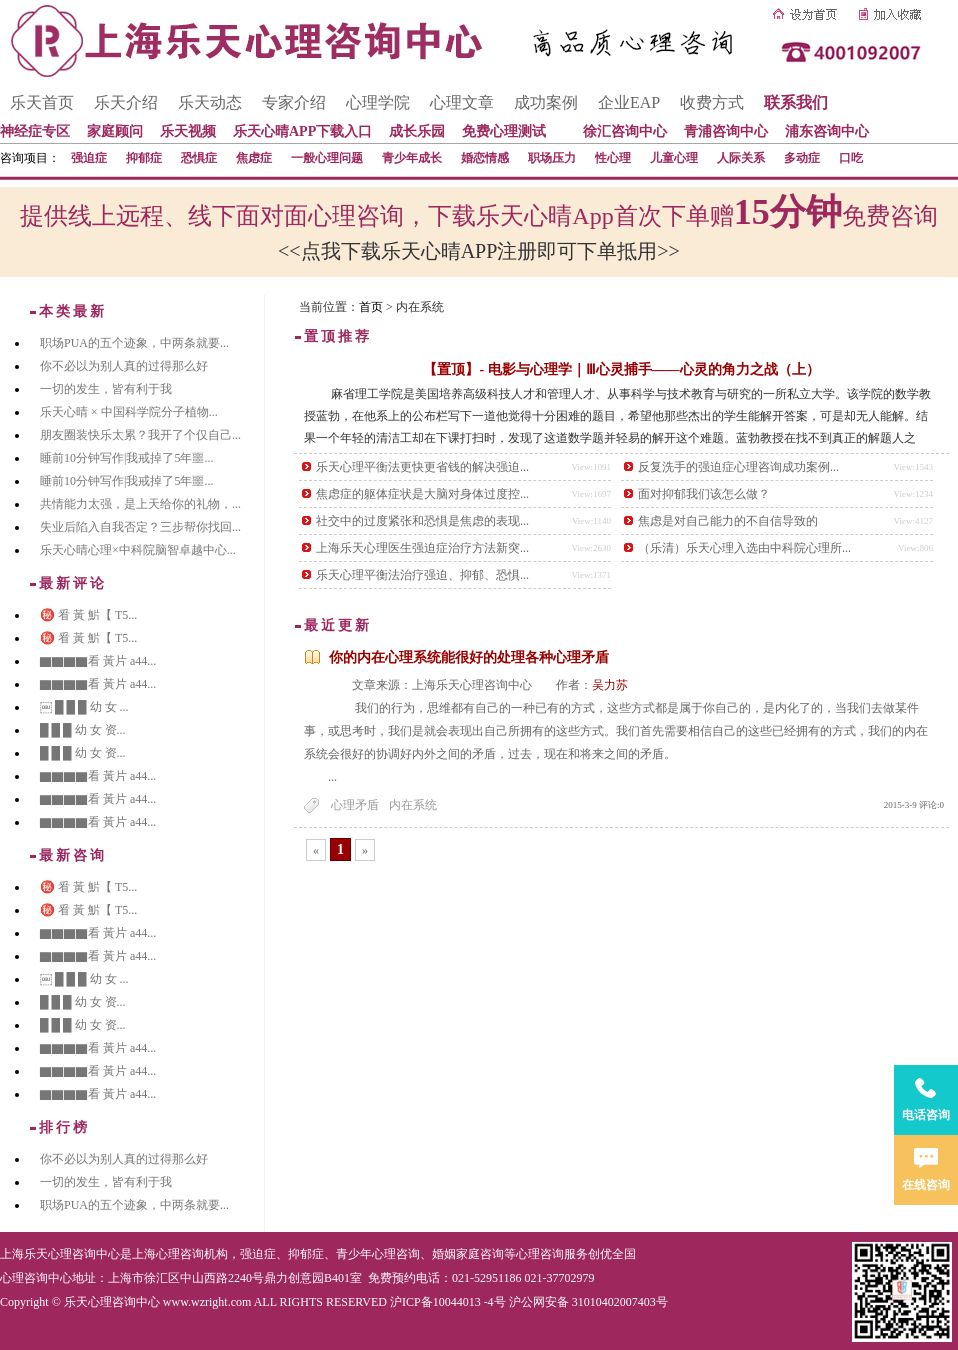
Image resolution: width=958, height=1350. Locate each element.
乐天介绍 (126, 102)
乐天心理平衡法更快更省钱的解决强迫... (422, 467)
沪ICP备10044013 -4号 (448, 1302)
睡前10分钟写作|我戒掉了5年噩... (126, 458)
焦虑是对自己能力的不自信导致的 (728, 521)
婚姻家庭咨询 (468, 1254)
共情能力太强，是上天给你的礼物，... (140, 504)
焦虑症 (254, 158)
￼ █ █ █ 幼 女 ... (84, 707)
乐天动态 (210, 102)
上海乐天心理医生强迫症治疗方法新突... (422, 548)
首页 (371, 307)
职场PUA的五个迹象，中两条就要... (134, 343)
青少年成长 (412, 158)
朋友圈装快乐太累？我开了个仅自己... (140, 435)
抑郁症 (144, 158)
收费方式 (712, 102)
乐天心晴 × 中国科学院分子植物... (129, 412)
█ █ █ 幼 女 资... (83, 730)
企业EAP (629, 102)
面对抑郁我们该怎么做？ (704, 494)
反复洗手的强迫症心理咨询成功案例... (738, 467)
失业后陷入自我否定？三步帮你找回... (140, 527)
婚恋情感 (485, 158)
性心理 (613, 158)
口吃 (851, 158)
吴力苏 (610, 685)
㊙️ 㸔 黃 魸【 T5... (88, 615)
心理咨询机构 (192, 1254)
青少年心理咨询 (378, 1254)
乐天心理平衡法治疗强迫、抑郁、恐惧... (422, 575)
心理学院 (378, 102)
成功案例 (546, 102)
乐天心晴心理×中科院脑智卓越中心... (138, 550)
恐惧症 (199, 158)
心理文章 (462, 102)
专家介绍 (294, 102)
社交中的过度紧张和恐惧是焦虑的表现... (422, 521)
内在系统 (413, 805)
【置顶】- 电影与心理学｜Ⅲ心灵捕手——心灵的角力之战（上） (621, 369)
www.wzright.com (207, 1302)
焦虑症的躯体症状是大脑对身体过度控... (422, 494)
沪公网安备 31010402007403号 (588, 1302)
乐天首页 (42, 102)
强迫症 (89, 158)
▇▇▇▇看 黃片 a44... (98, 661)
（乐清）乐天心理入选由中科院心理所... (744, 548)
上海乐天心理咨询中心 (60, 1254)
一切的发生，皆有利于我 (106, 389)
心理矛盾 (355, 805)
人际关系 (741, 158)
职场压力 (552, 158)
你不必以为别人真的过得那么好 (124, 366)
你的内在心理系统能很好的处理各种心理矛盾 (469, 657)
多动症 (802, 158)
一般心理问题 (327, 158)
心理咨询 (540, 1254)
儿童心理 (674, 158)
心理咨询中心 (36, 1278)
